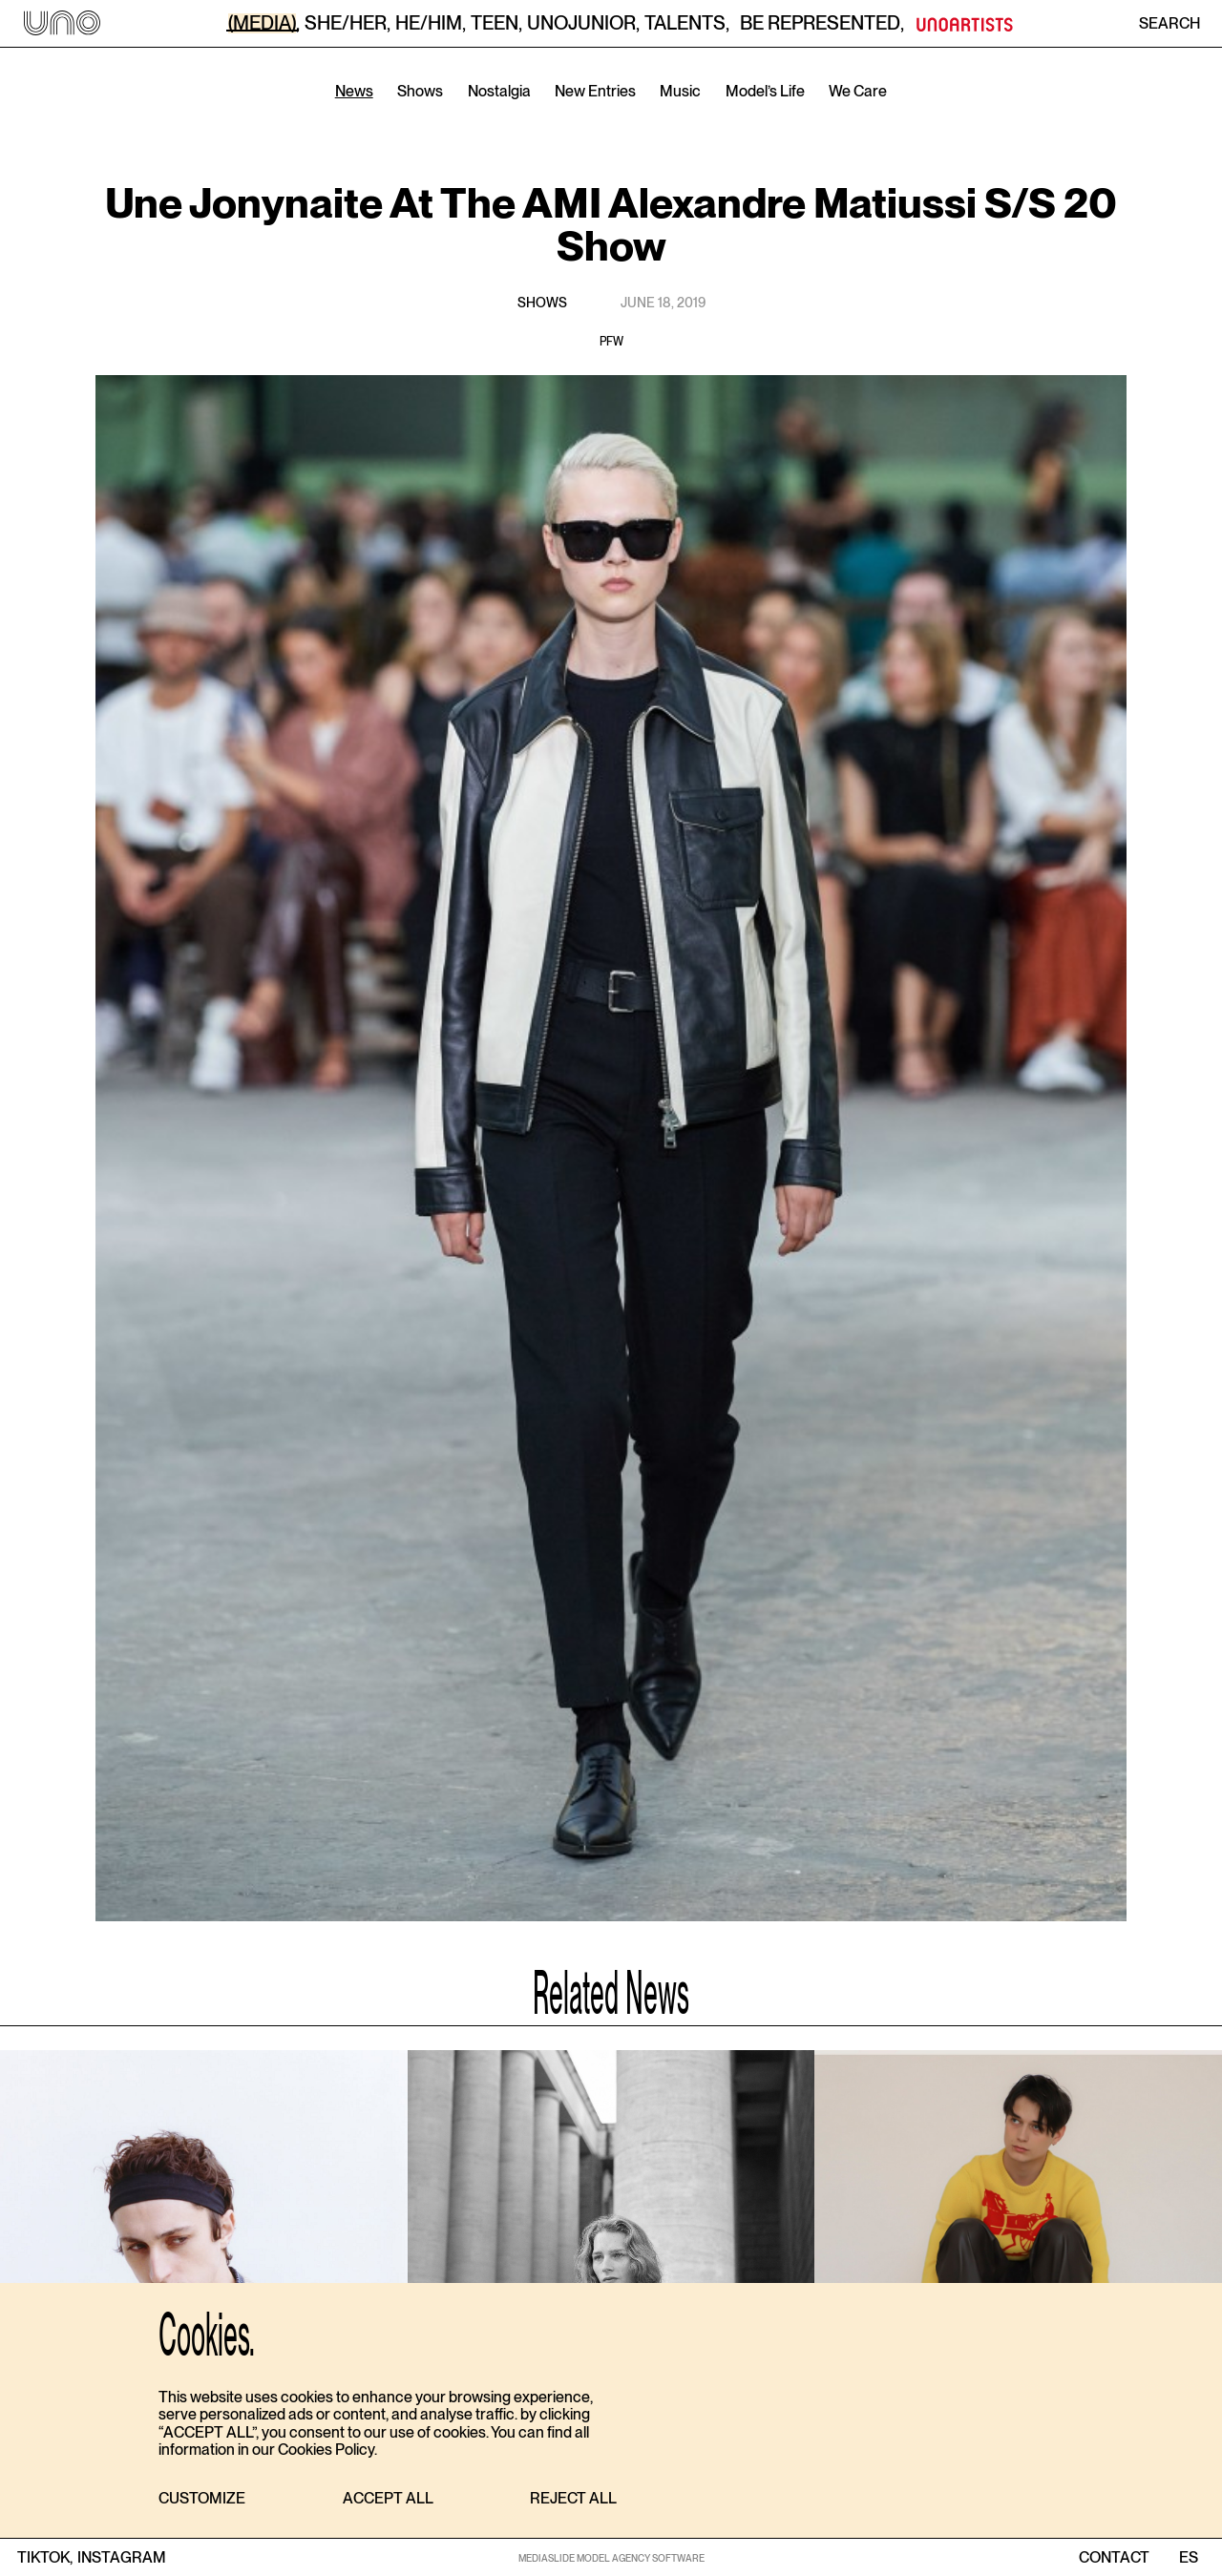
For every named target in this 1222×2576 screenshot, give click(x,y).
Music (680, 91)
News (354, 91)
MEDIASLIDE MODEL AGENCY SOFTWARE (611, 2558)
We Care (858, 91)
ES (1188, 2558)
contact (1114, 2558)
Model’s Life (765, 91)
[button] (201, 2499)
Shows (420, 91)
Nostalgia (499, 91)
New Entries (595, 91)
